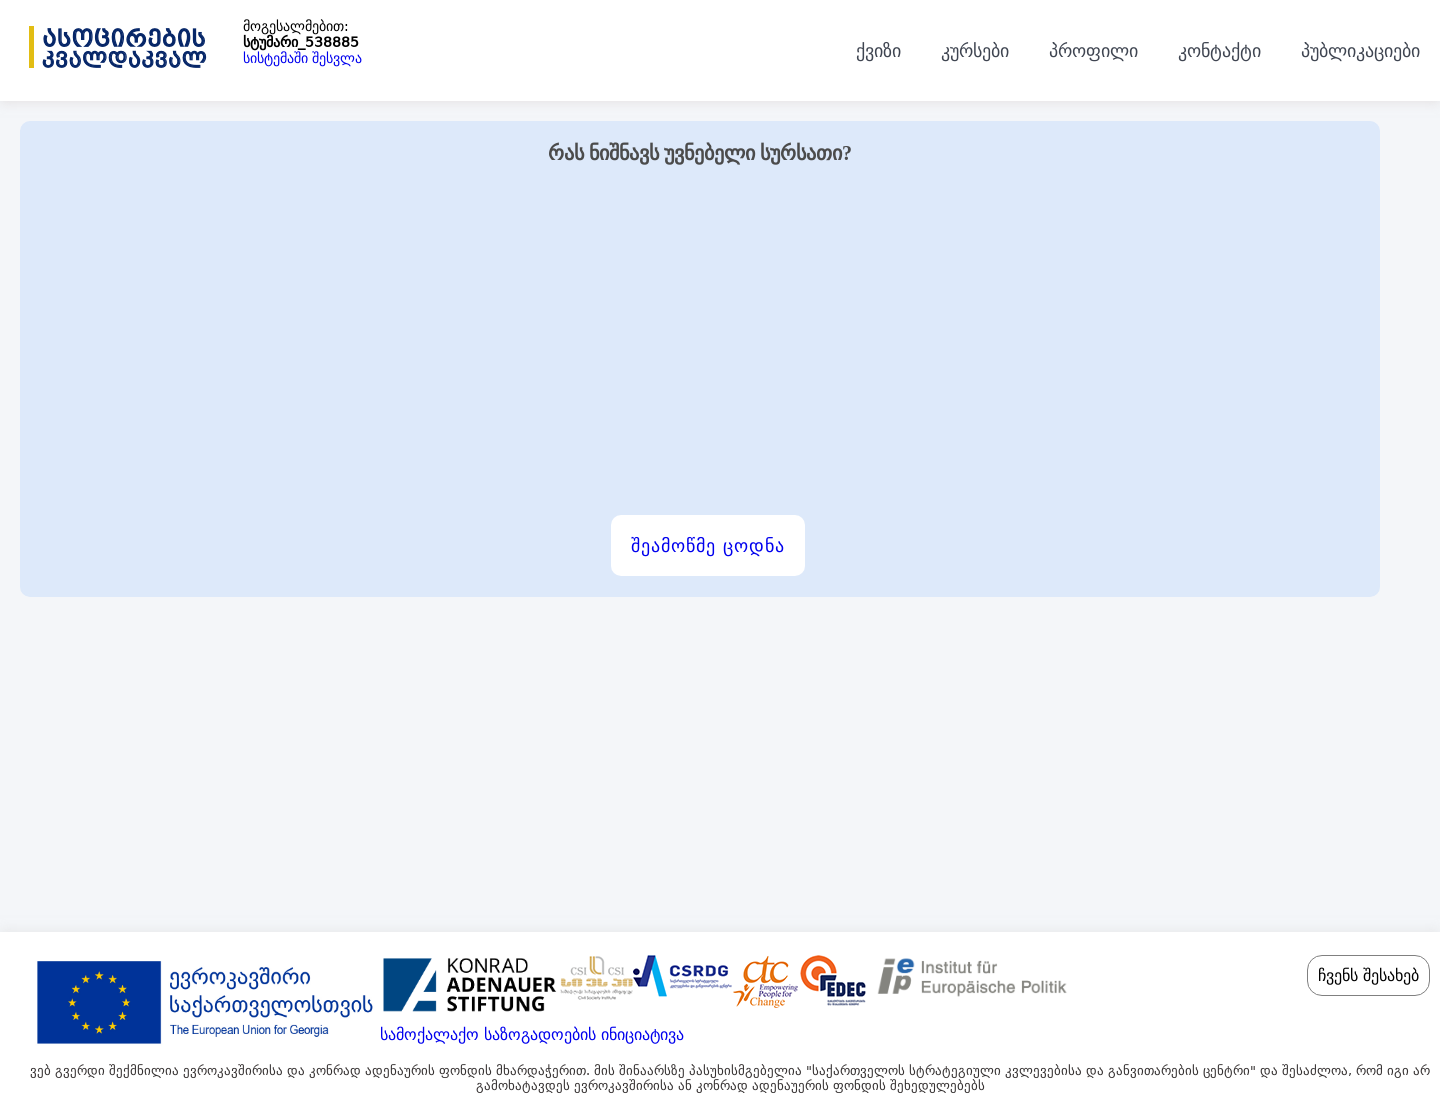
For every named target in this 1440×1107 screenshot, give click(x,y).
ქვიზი (878, 50)
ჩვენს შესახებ (1368, 975)
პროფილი (1093, 50)
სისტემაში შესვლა (302, 58)
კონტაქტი (1219, 50)
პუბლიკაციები (1360, 50)
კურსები (975, 50)
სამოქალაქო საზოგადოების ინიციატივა (532, 1034)
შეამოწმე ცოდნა (708, 545)
